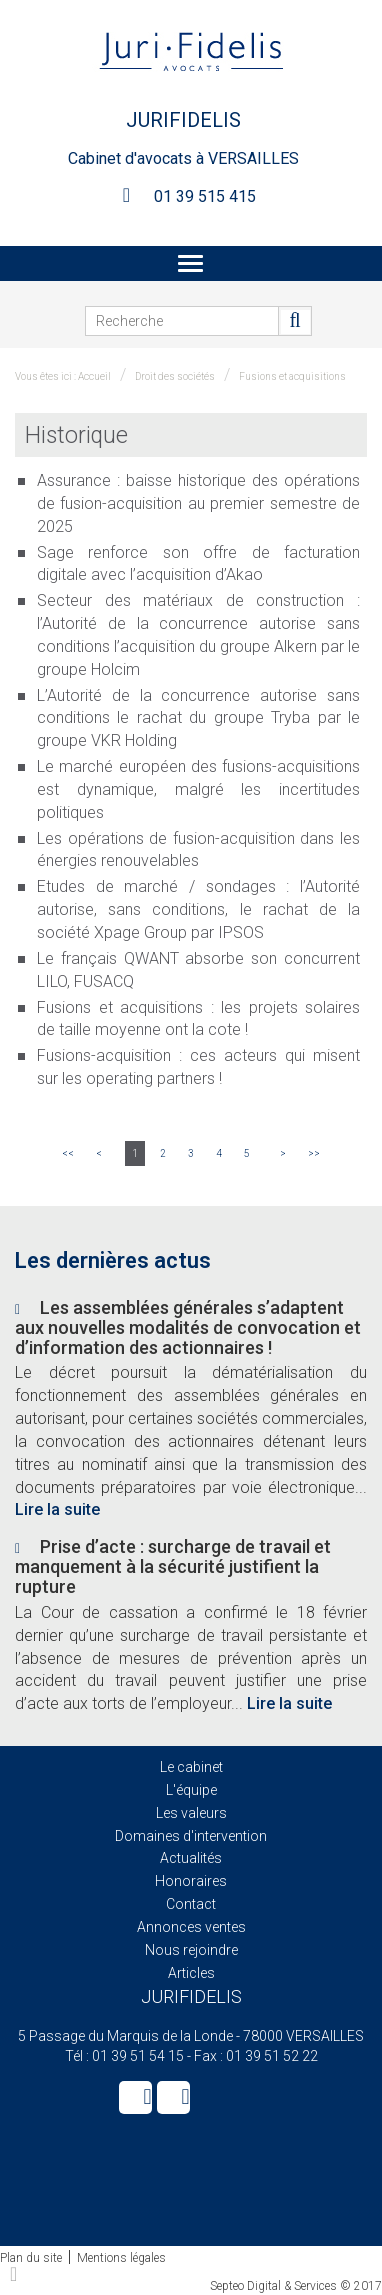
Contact (191, 1904)
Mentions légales (121, 2258)
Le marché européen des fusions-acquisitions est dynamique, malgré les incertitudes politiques (198, 789)
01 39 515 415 (205, 196)
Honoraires (191, 1881)
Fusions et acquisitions (292, 376)
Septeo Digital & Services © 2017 (296, 2286)
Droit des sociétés (175, 376)
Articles (191, 1973)
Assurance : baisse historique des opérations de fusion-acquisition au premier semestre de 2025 (198, 503)
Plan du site (31, 2258)
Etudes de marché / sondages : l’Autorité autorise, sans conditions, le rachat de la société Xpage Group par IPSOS (198, 909)
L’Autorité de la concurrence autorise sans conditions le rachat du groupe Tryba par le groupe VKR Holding (198, 718)
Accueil (94, 376)
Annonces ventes (191, 1927)
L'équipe (191, 1790)
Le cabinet (191, 1767)
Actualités (191, 1858)
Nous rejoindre (191, 1950)
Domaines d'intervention (191, 1836)
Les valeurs (191, 1813)
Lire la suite (57, 1509)
